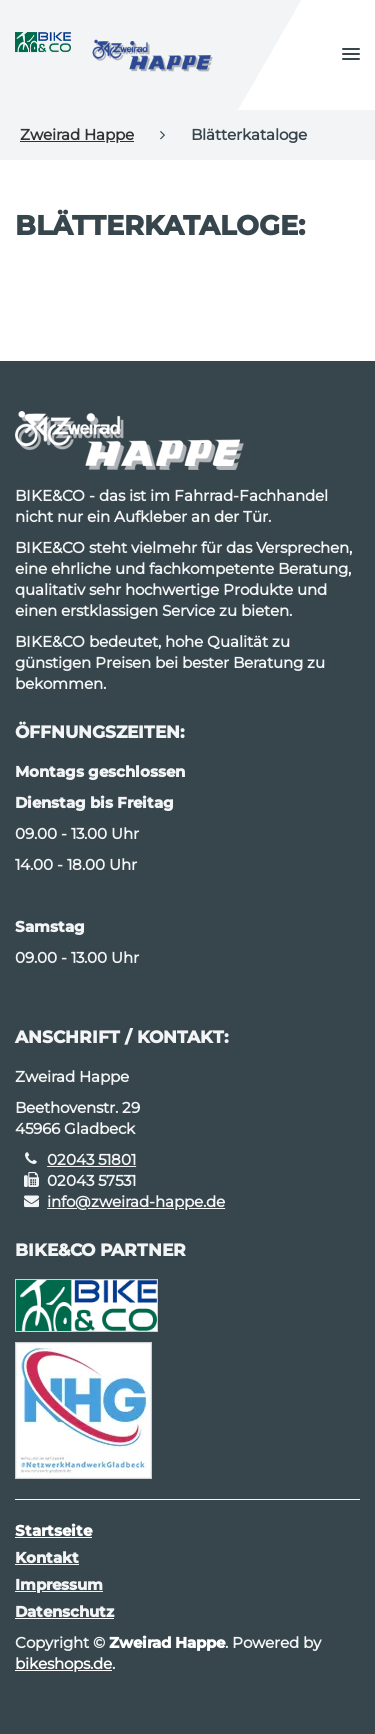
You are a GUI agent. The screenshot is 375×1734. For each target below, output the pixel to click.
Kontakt (47, 1557)
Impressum (59, 1584)
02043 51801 (91, 1159)
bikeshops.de (63, 1663)
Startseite (53, 1530)
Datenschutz (64, 1611)
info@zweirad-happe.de (136, 1201)
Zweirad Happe (77, 134)
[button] (351, 55)
